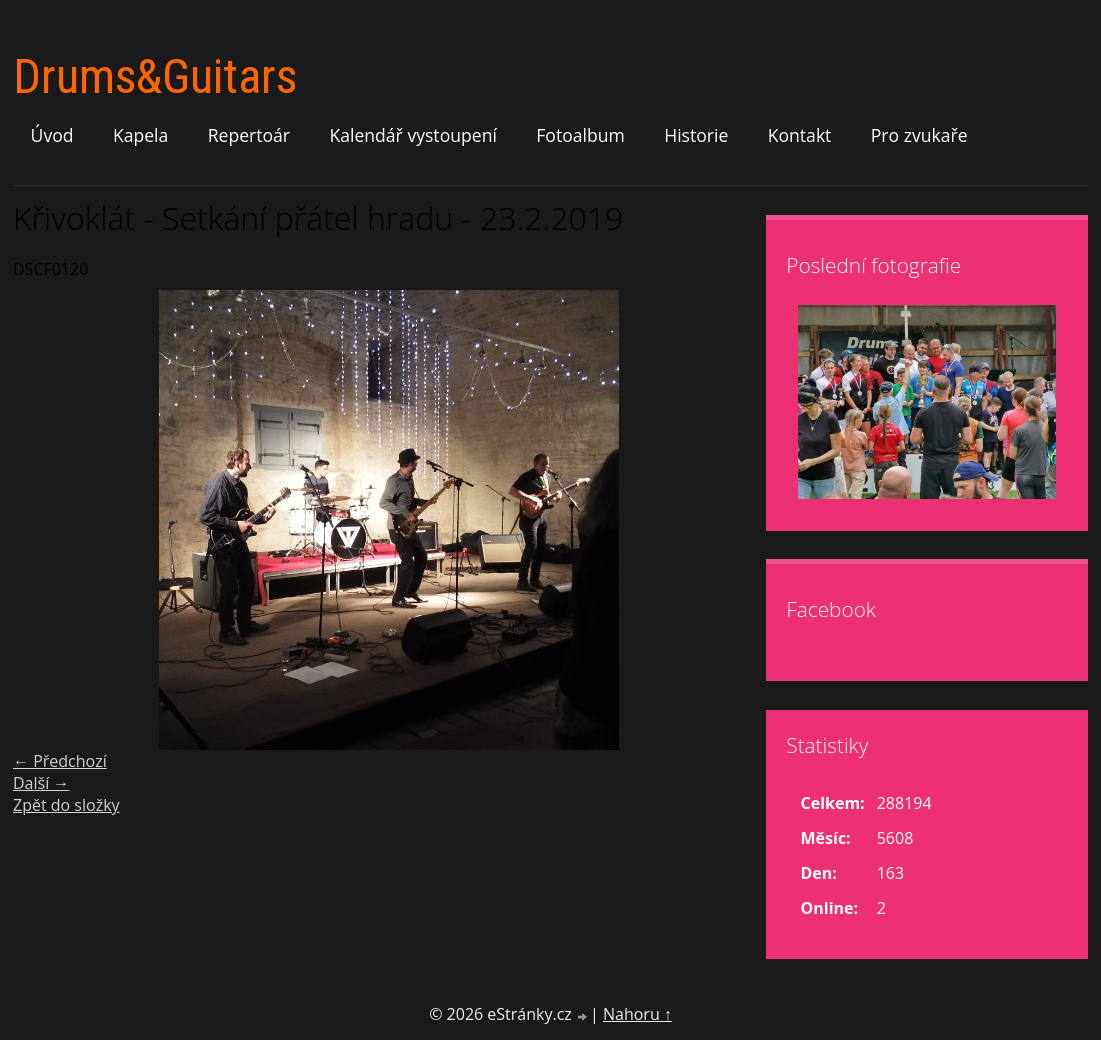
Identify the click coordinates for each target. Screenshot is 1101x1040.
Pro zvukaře (919, 135)
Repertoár (249, 135)
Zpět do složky (66, 805)
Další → (41, 783)
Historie (696, 135)
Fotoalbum (580, 135)
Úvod (52, 135)
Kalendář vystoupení (412, 135)
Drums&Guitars (155, 76)
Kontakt (800, 135)
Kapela (140, 135)
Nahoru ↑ (637, 1014)
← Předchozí (60, 761)
